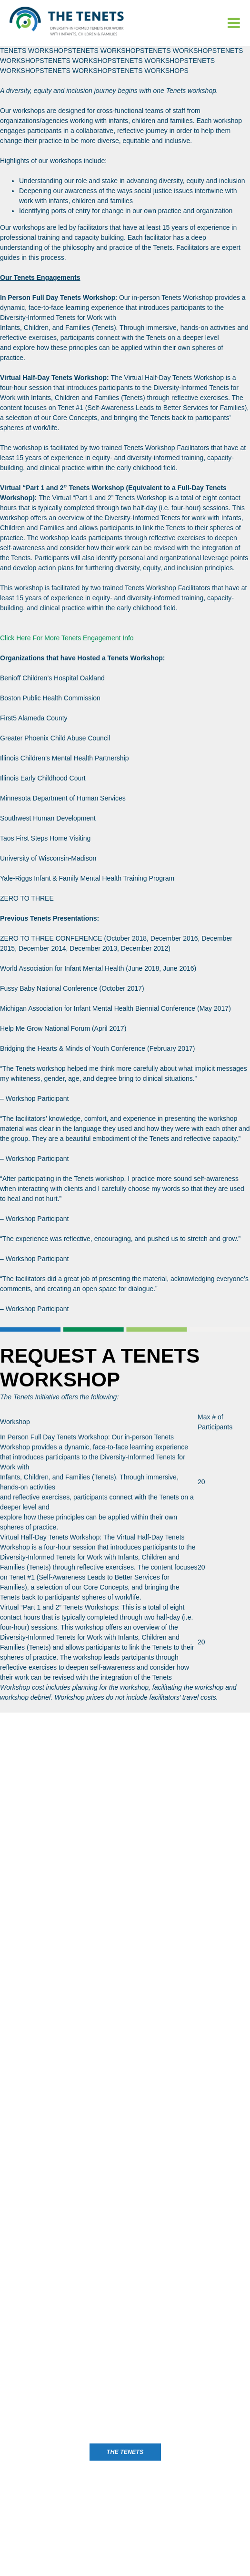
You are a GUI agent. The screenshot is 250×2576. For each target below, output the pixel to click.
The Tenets (125, 2452)
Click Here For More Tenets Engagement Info (67, 638)
